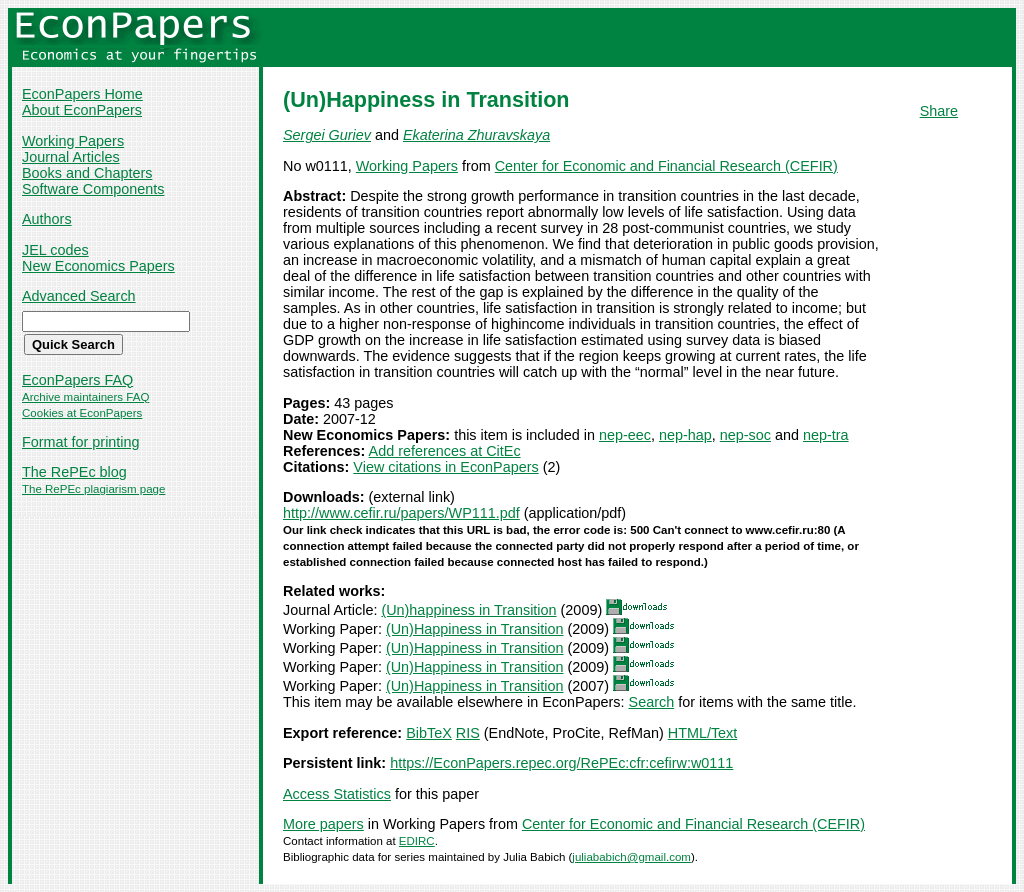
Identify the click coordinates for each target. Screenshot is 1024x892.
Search (652, 702)
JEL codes (55, 250)
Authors (47, 219)
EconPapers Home (82, 94)
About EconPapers (82, 110)
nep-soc (745, 435)
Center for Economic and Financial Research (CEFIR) (666, 166)
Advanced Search (79, 296)
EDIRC (417, 841)
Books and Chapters (87, 173)
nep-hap (685, 435)
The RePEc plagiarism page (93, 489)
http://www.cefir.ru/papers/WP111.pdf (401, 513)
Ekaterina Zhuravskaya (476, 135)
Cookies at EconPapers (82, 413)
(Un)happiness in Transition (468, 610)
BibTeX (429, 733)
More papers (323, 824)
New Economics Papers (98, 266)
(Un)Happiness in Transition (475, 629)
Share (939, 111)
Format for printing (81, 442)
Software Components (93, 189)
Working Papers (73, 141)
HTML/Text (703, 733)
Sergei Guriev (327, 135)
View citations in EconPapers (445, 467)
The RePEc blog (74, 472)
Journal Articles (71, 157)
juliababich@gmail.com (631, 857)
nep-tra (826, 435)
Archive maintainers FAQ (85, 397)
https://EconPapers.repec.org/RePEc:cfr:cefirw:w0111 (561, 763)
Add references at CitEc (445, 451)
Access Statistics (337, 794)
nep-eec (625, 435)
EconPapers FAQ (77, 380)
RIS (468, 733)
